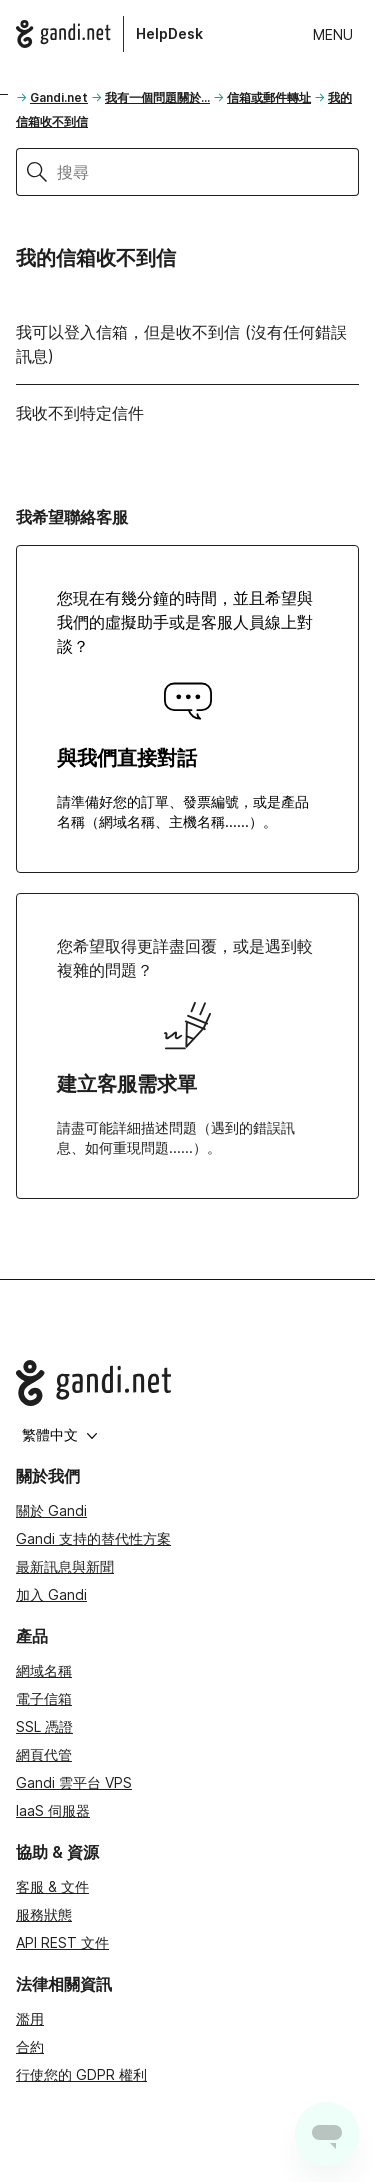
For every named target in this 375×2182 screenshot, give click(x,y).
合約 (30, 2046)
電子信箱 (44, 1698)
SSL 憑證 (44, 1726)
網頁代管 (44, 1754)
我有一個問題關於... (157, 97)
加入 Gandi (51, 1594)
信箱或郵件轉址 (269, 97)
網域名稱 (44, 1670)
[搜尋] (208, 172)
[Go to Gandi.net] (187, 1383)
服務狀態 (44, 1914)
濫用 (30, 2018)
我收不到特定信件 (80, 413)
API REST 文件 (62, 1942)
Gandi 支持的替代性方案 (93, 1538)
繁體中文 (60, 1434)
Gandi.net (59, 97)
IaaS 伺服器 (53, 1810)
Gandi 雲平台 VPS (74, 1782)
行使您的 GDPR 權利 (81, 2074)
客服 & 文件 (52, 1886)
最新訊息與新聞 (65, 1566)
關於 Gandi (51, 1510)
